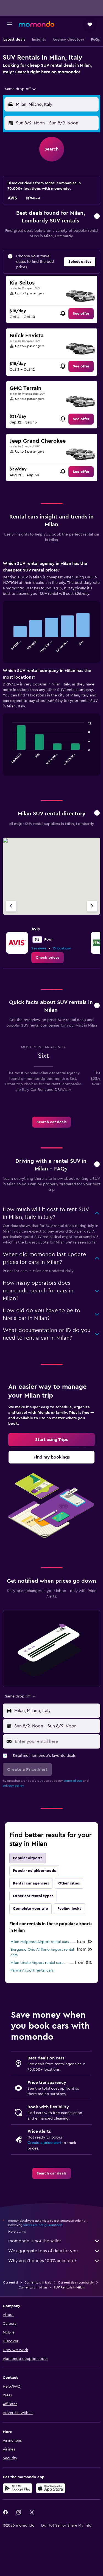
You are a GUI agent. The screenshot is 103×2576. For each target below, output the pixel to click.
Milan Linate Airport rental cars (36, 1963)
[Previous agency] (11, 906)
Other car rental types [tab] (33, 1896)
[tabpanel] (51, 670)
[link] (81, 313)
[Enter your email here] (56, 1741)
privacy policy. (13, 1785)
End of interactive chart (9, 760)
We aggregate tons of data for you (54, 2251)
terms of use (73, 1780)
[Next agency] (92, 906)
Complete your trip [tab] (30, 1909)
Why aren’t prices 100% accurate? (54, 2260)
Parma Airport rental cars (32, 1970)
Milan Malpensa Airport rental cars (39, 1942)
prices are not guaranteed (42, 2225)
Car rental (10, 2282)
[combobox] (21, 89)
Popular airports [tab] (27, 1858)
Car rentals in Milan (33, 2287)
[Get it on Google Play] (17, 2488)
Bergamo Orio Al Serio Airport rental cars (42, 1952)
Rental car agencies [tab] (31, 1883)
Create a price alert (44, 2143)
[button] (9, 24)
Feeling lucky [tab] (69, 1909)
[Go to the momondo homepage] (36, 24)
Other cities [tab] (69, 1883)
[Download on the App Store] (50, 2488)
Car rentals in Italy (37, 2282)
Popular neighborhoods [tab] (34, 1871)
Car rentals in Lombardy (76, 2282)
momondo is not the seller (54, 2241)
